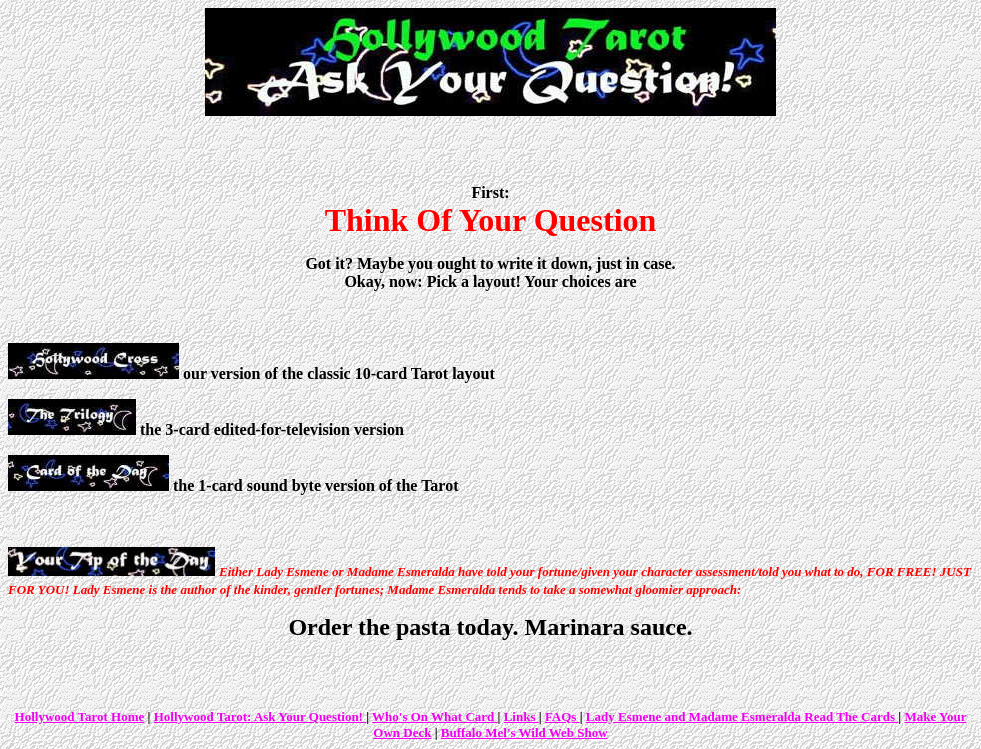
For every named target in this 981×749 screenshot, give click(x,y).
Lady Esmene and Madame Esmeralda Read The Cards (742, 716)
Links (521, 716)
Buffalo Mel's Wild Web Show (524, 732)
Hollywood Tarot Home (80, 716)
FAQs (562, 716)
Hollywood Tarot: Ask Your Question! (260, 716)
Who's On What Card (434, 716)
